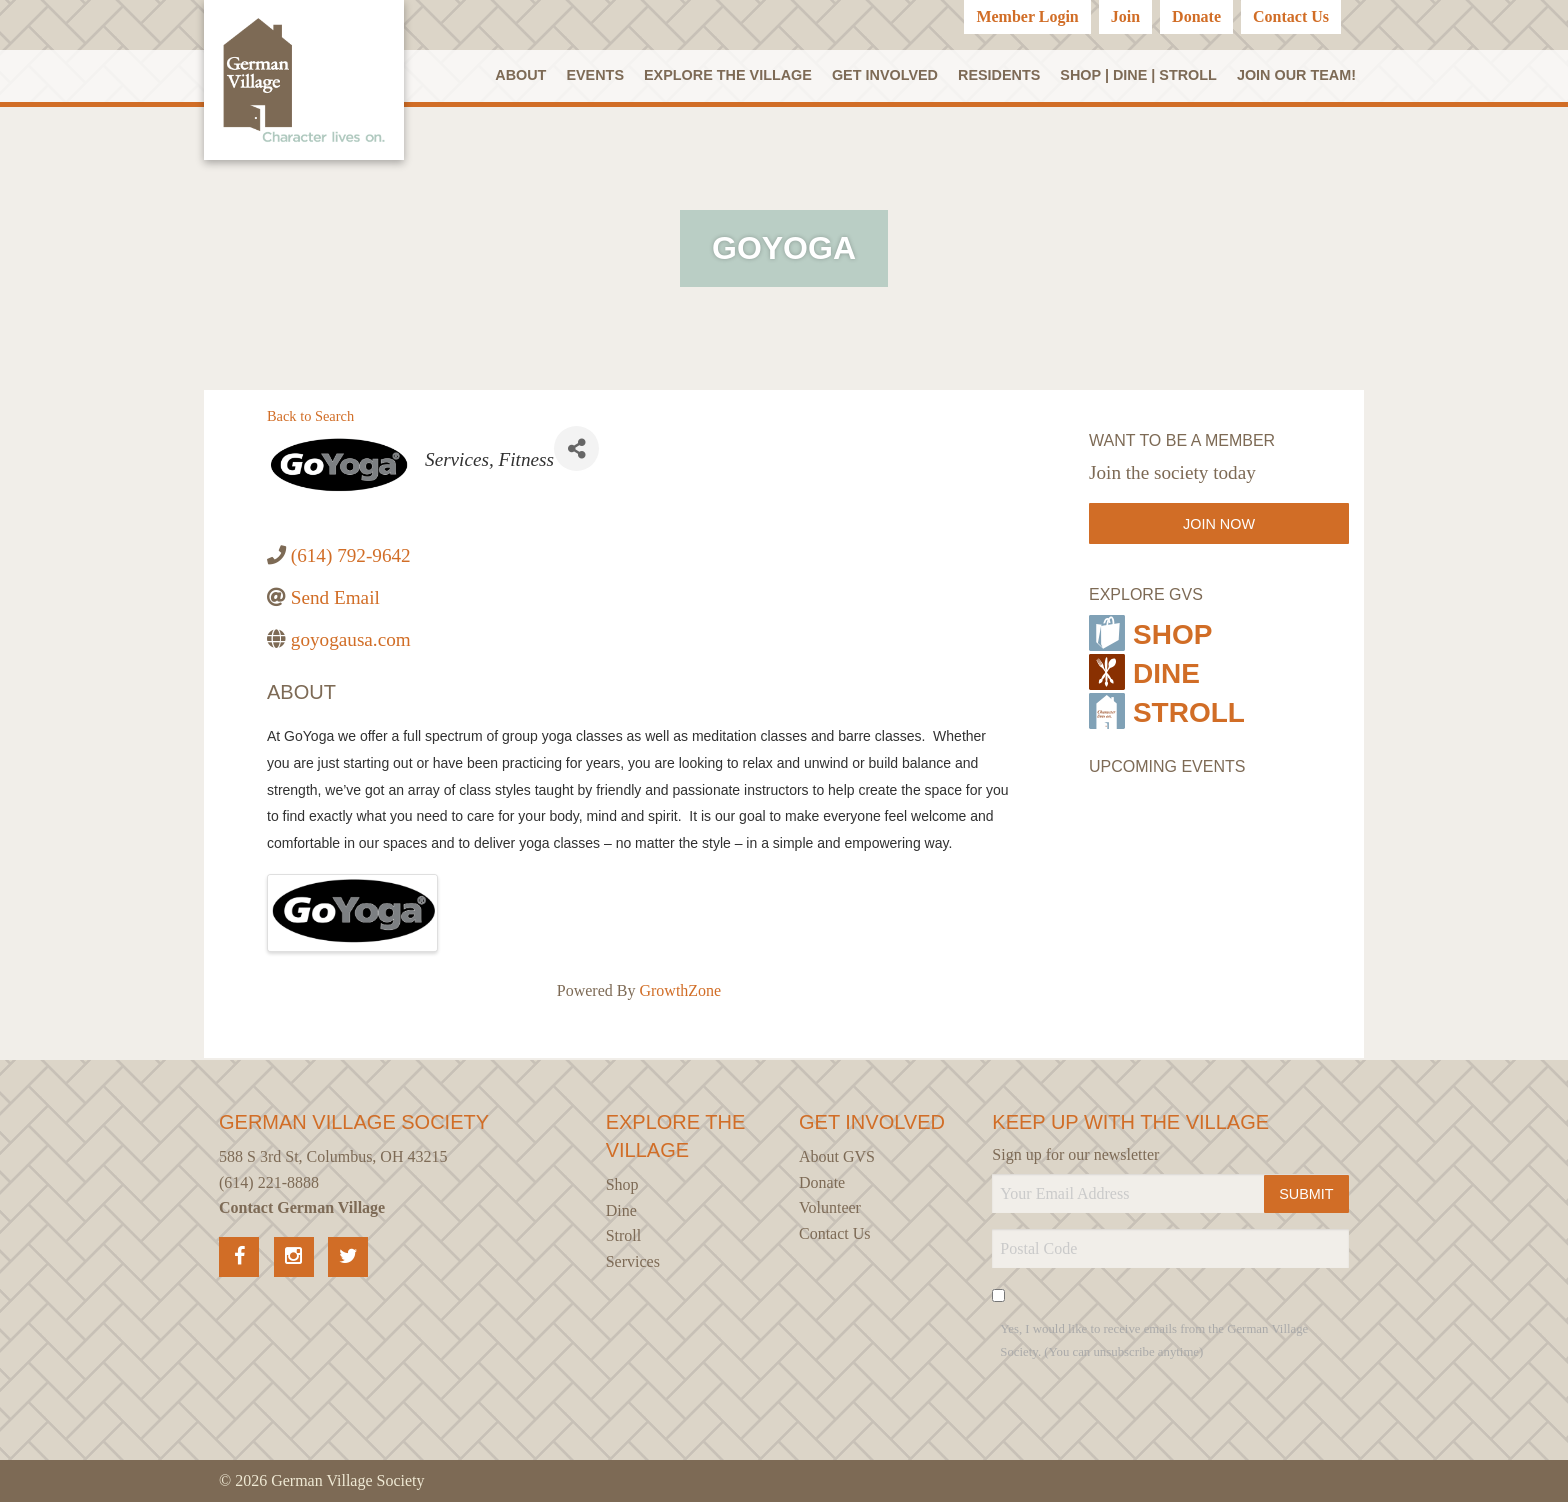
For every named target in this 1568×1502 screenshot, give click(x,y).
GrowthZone (680, 990)
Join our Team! (1296, 75)
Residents (999, 75)
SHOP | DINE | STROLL (1138, 75)
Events (595, 75)
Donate (1196, 16)
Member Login (1027, 16)
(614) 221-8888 (269, 1182)
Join (1125, 16)
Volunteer (830, 1207)
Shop (1150, 633)
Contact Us (1291, 16)
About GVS (837, 1156)
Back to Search (310, 416)
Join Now (1219, 524)
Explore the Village (728, 75)
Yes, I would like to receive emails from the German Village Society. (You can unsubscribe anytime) (1154, 1340)
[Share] (576, 448)
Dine (1144, 672)
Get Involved (885, 75)
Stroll (1167, 711)
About (520, 75)
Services (633, 1261)
